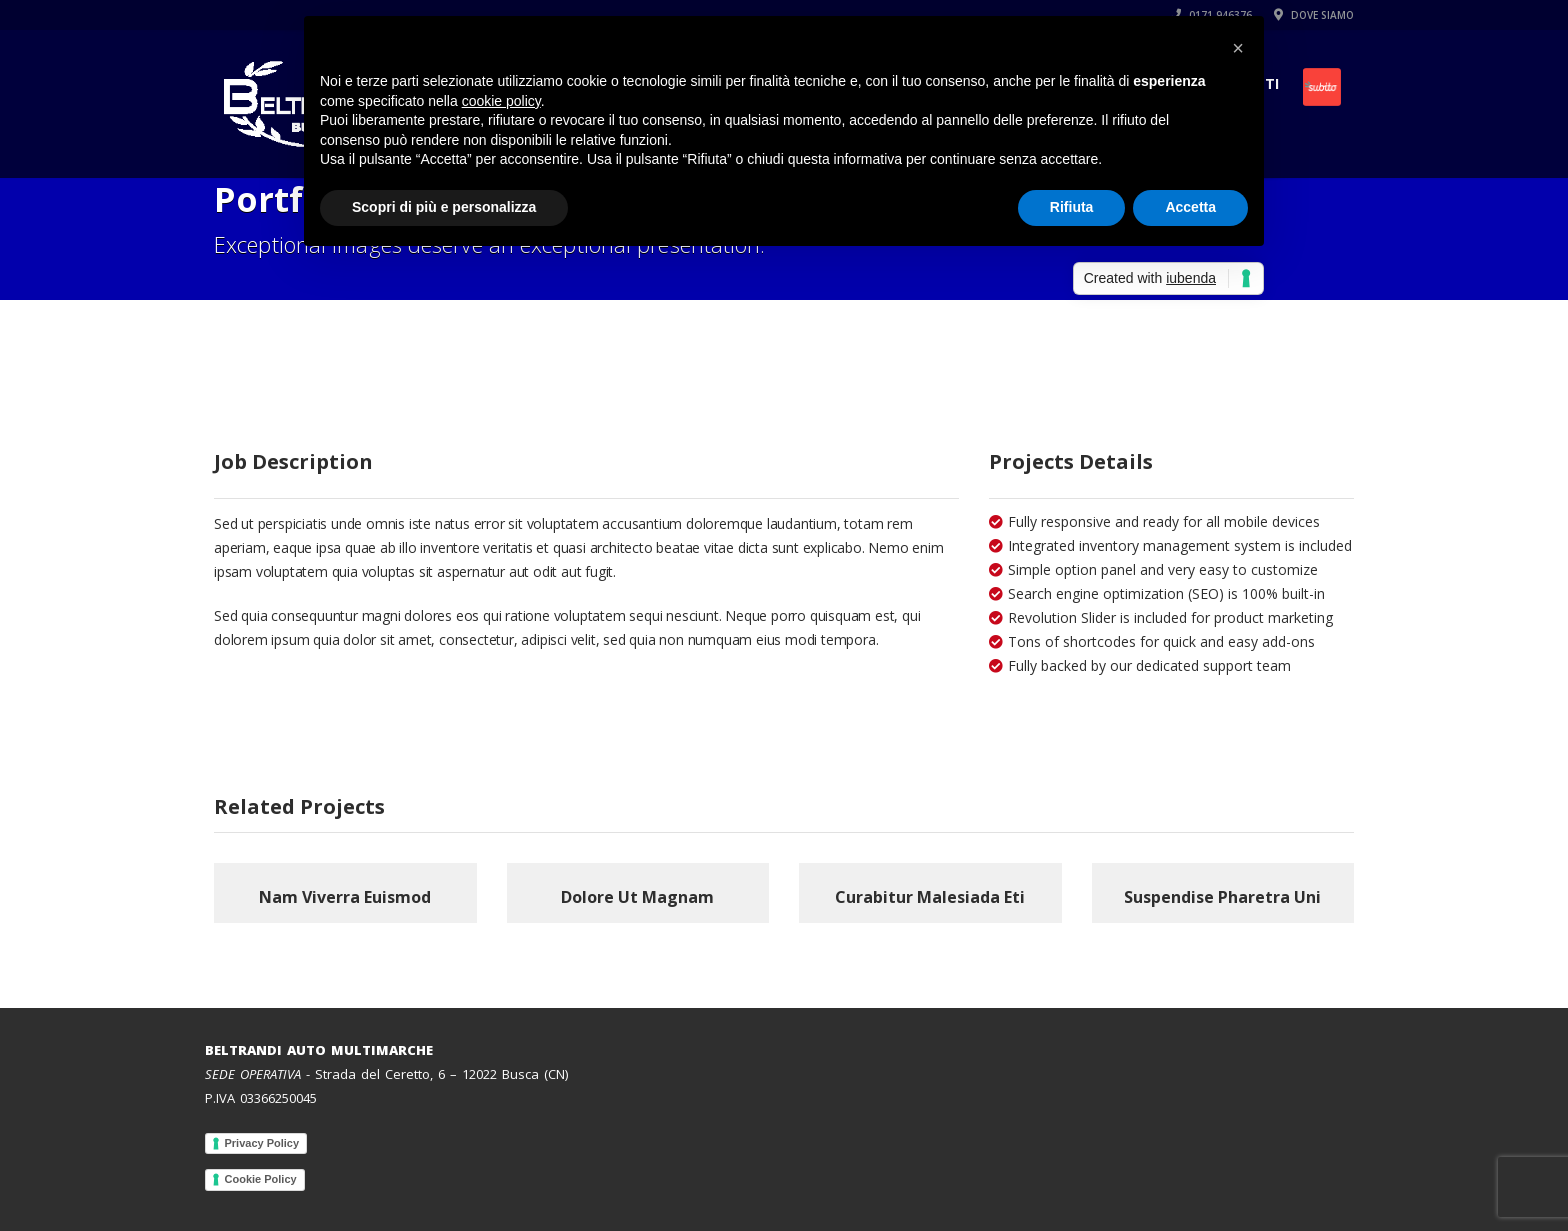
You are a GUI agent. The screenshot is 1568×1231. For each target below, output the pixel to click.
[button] (1238, 48)
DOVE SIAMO (1314, 15)
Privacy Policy (262, 1143)
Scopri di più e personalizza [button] (444, 207)
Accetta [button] (1190, 207)
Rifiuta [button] (1072, 207)
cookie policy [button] (501, 101)
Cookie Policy (261, 1179)
